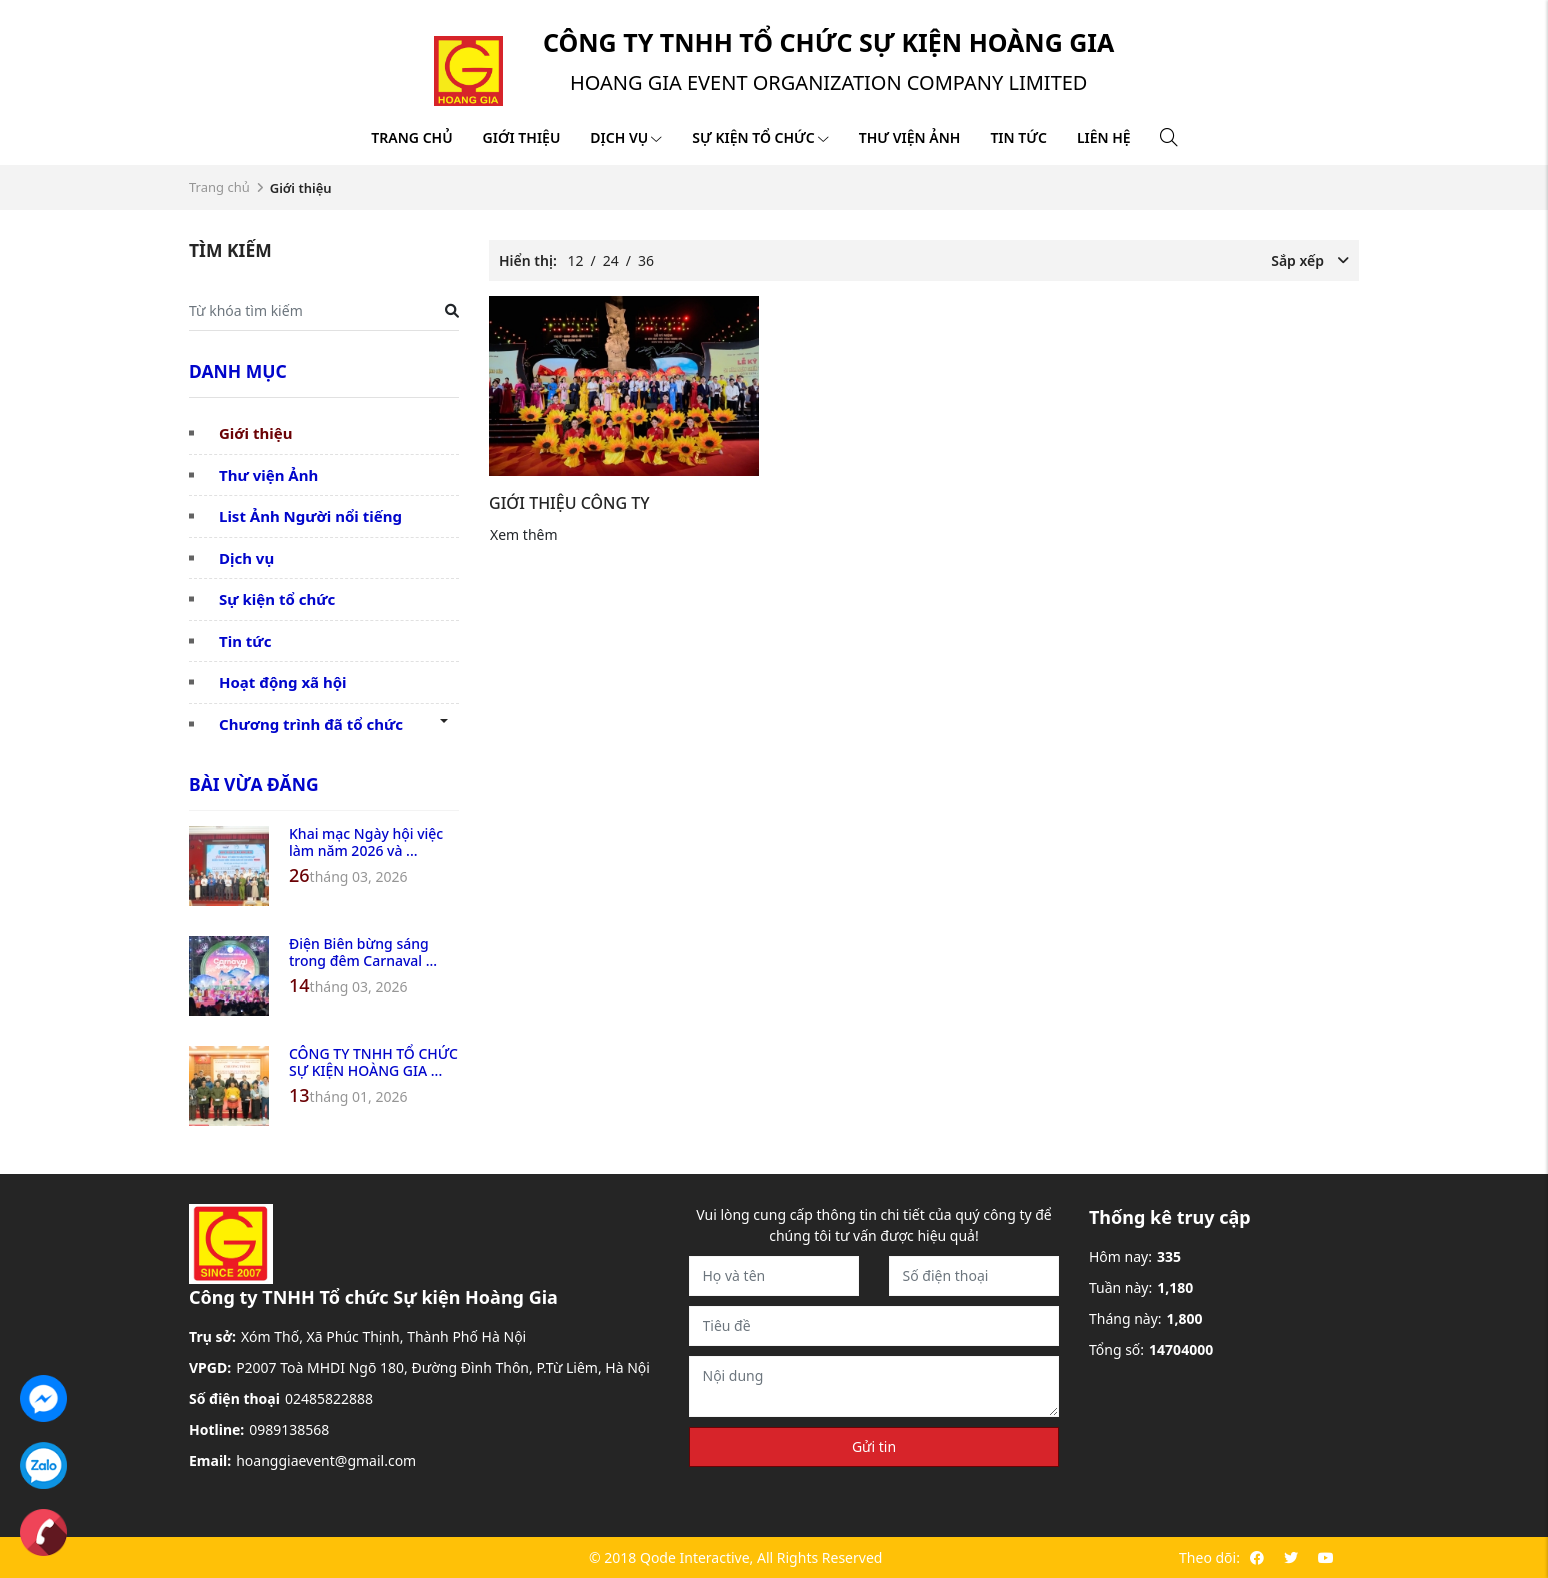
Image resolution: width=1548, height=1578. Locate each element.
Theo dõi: (1209, 1557)
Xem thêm (524, 534)
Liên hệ (1104, 137)
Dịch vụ (626, 137)
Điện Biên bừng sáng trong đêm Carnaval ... (363, 952)
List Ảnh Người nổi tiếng (310, 516)
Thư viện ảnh (910, 137)
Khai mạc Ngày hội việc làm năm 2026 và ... (366, 842)
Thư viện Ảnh (268, 475)
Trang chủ (411, 137)
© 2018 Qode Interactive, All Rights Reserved (735, 1557)
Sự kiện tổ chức (760, 137)
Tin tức (1018, 137)
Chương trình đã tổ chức (311, 724)
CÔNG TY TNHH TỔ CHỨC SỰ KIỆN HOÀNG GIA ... (373, 1062)
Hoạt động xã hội (283, 682)
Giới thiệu (522, 137)
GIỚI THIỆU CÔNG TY (569, 503)
